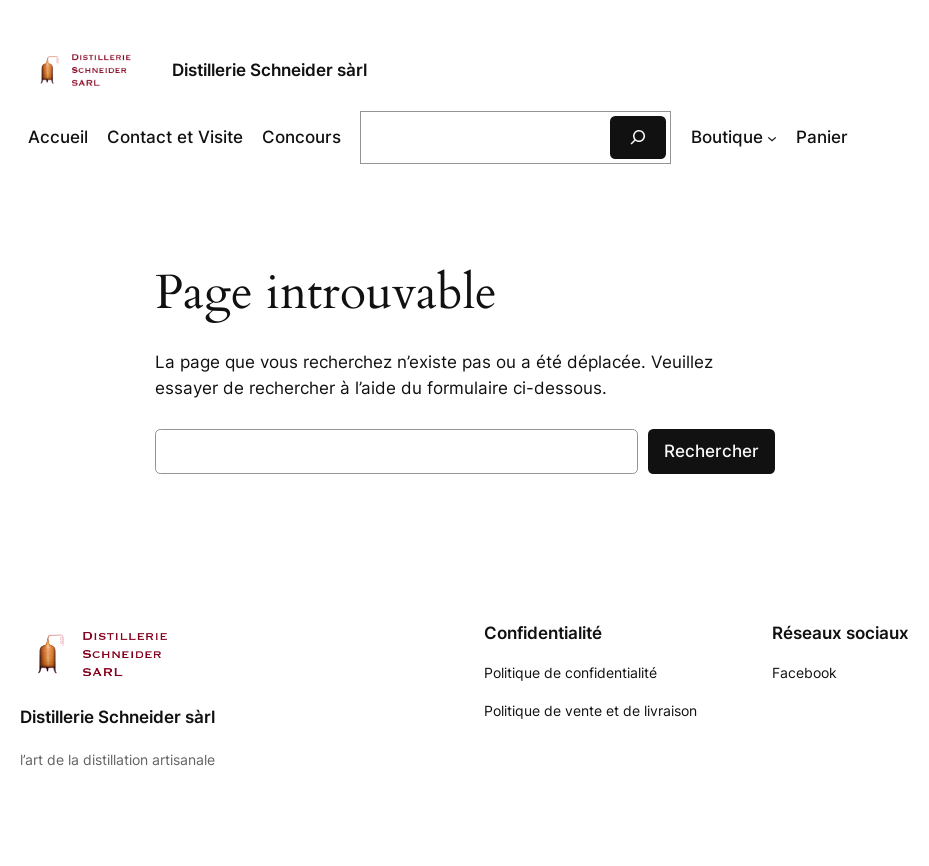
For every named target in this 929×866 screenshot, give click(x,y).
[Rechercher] (638, 137)
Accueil (58, 137)
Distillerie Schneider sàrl (269, 69)
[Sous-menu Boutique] (772, 137)
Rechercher (711, 451)
